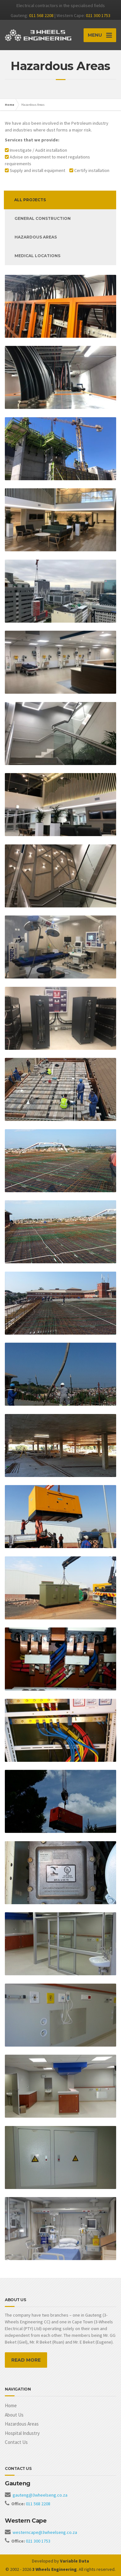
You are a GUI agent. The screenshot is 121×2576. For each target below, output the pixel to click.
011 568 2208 (41, 15)
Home (9, 105)
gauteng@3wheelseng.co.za (40, 2495)
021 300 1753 (98, 15)
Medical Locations (37, 255)
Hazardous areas (36, 237)
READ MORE (26, 2360)
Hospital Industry (22, 2433)
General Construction (43, 218)
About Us (14, 2415)
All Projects (30, 199)
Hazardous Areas (22, 2424)
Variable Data (74, 2561)
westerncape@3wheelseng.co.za (45, 2532)
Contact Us (16, 2442)
